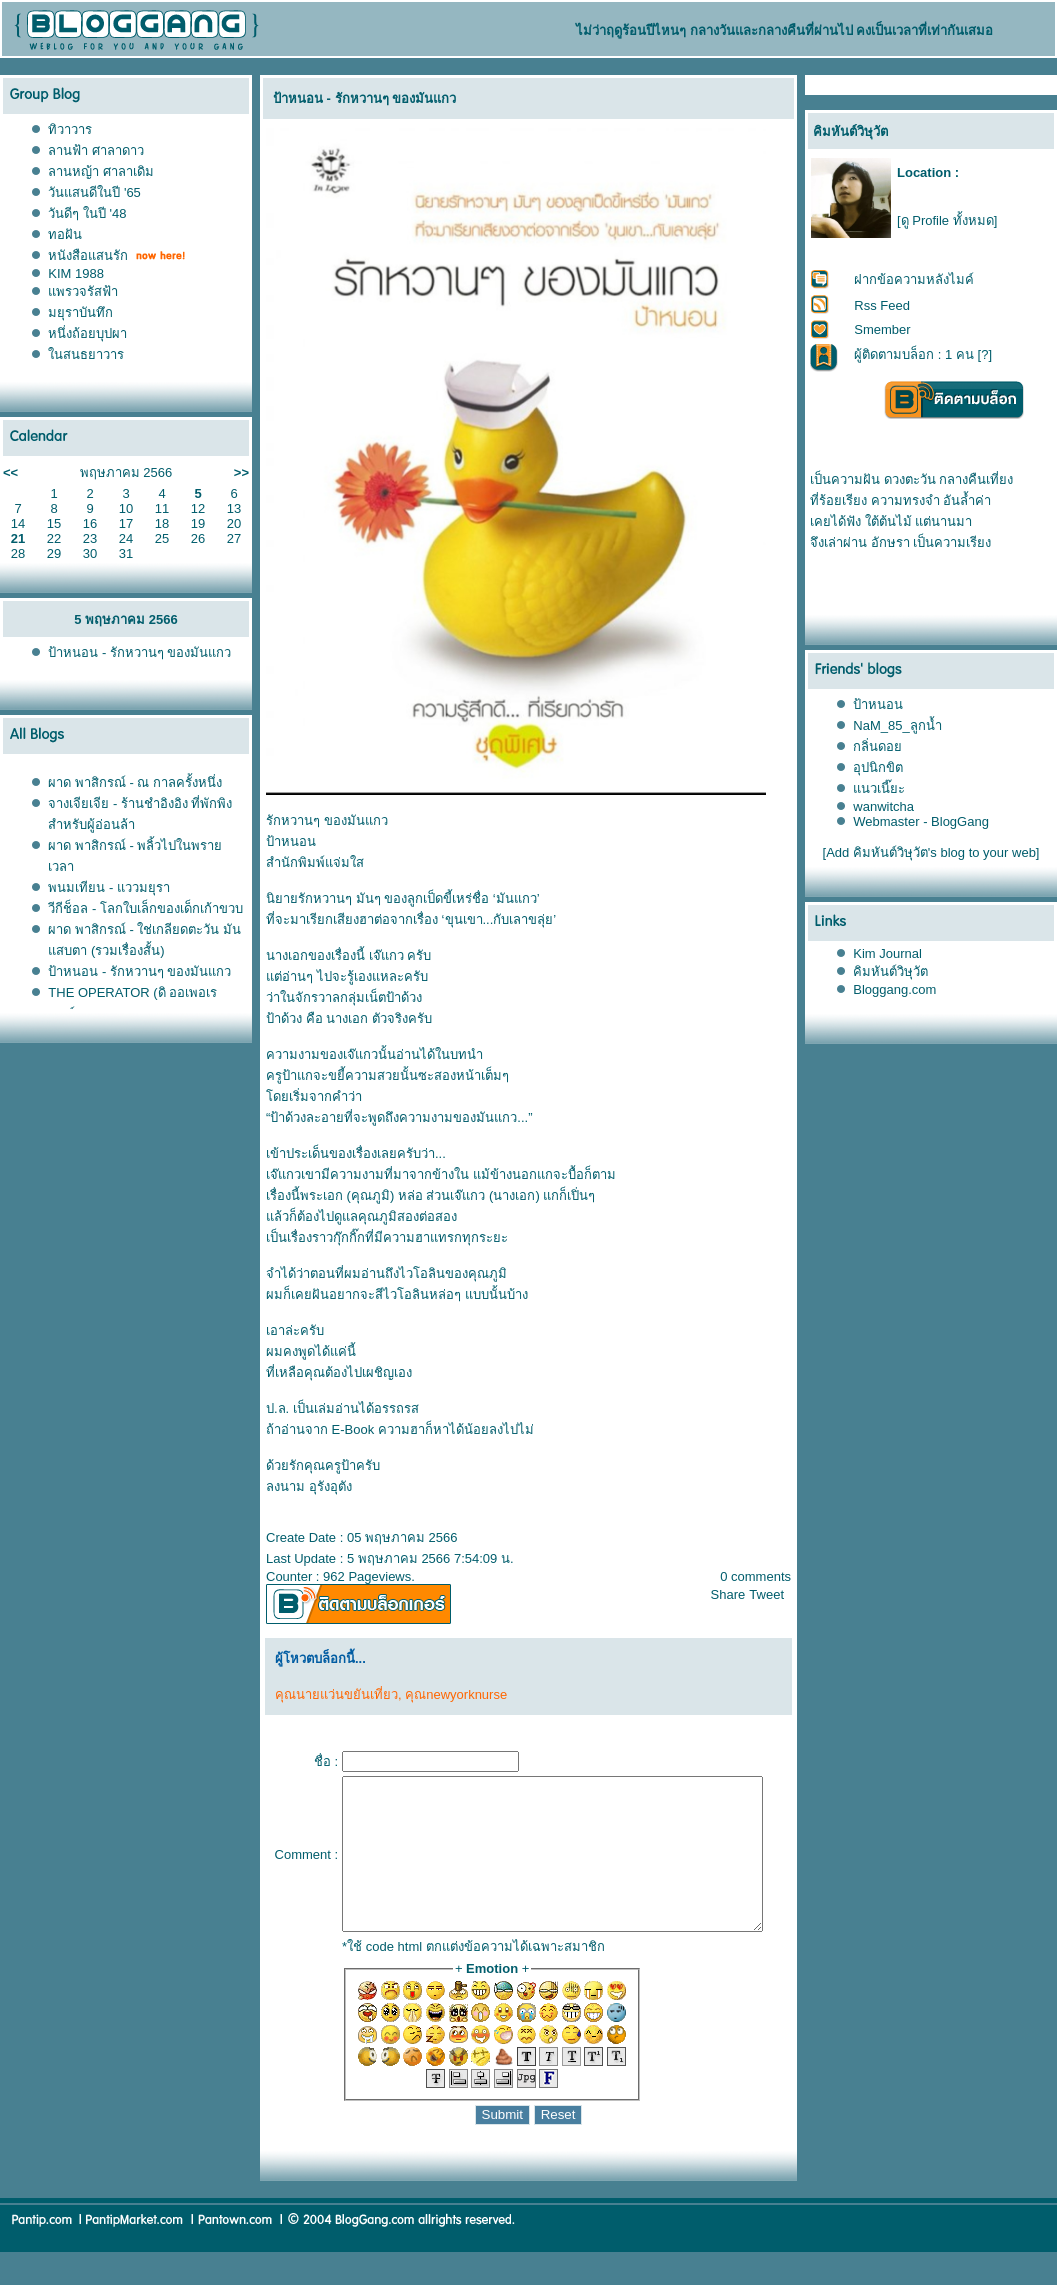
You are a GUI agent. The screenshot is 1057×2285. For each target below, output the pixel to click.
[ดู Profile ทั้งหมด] (947, 220)
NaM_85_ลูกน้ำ (898, 725)
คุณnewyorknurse (448, 1694)
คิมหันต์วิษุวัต (891, 971)
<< (10, 472)
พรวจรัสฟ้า (83, 291)
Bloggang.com (895, 989)
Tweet (775, 1594)
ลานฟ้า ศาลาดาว (96, 150)
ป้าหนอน (879, 704)
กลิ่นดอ (878, 746)
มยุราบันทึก (80, 312)
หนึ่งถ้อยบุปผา (87, 333)
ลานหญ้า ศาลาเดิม (101, 171)
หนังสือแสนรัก (88, 255)
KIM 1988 (76, 273)
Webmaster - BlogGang (922, 821)
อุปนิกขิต (879, 767)
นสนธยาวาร (86, 354)
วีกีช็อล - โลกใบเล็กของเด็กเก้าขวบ (145, 908)
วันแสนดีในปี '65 (94, 192)
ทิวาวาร (70, 129)
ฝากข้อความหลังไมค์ (915, 279)
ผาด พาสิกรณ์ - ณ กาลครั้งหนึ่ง (135, 782)
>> (241, 472)
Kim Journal (888, 953)
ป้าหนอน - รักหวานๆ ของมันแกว (139, 652)
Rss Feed (883, 305)
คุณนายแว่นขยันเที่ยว (328, 1694)
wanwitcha (884, 806)
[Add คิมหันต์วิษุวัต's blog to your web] (931, 852)
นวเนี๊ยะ (880, 788)
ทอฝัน (65, 234)
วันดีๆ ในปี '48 (87, 213)
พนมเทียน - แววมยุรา (109, 887)
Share (736, 1594)
